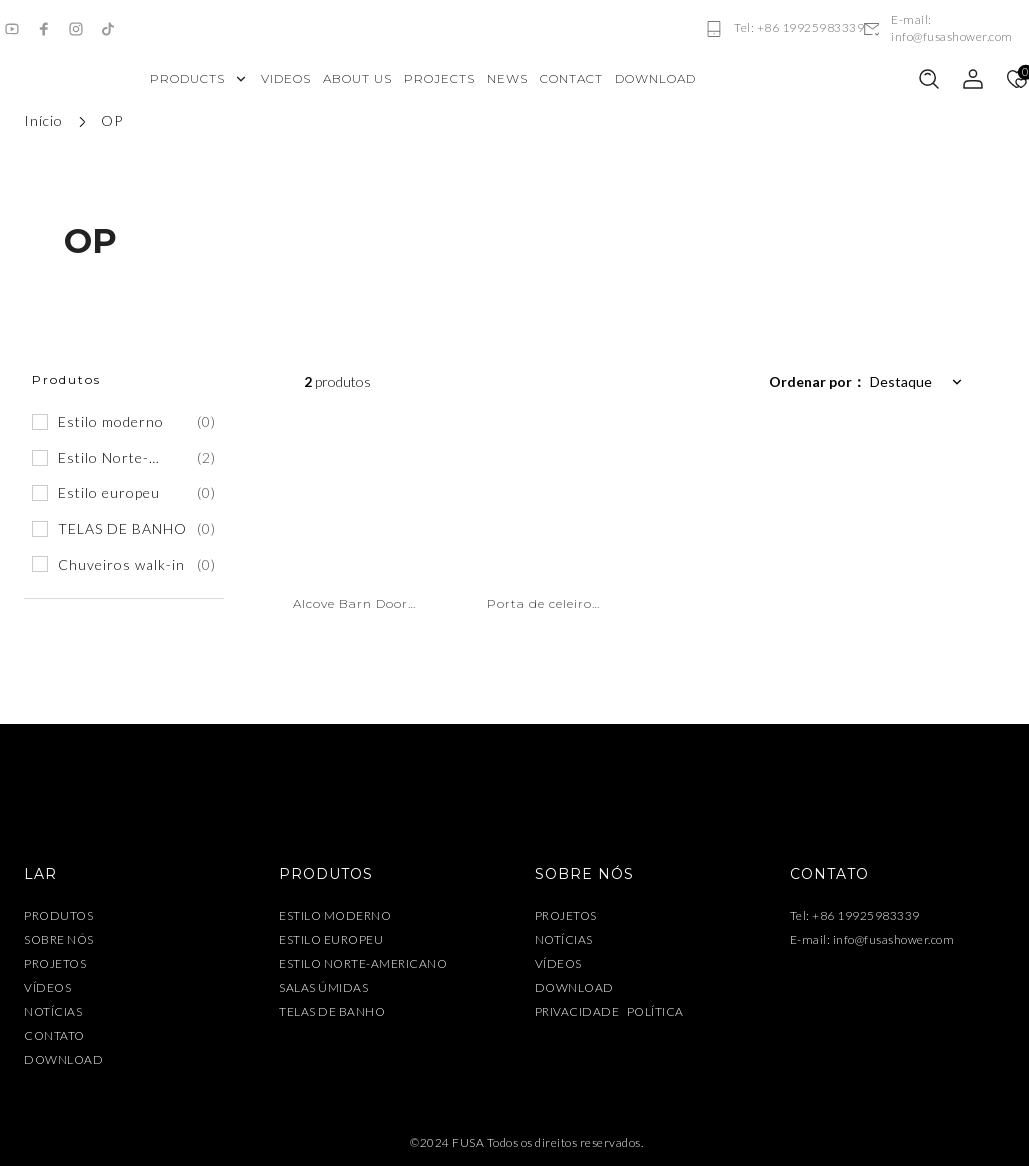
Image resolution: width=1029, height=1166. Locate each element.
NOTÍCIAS (53, 1013)
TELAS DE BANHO (332, 1013)
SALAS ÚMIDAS (323, 989)
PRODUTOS (58, 917)
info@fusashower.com (894, 941)
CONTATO (54, 1037)
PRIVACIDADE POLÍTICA (609, 1013)
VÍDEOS (47, 989)
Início (43, 120)
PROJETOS (55, 965)
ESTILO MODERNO (335, 917)
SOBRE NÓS (59, 941)
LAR (40, 875)
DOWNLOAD (63, 1061)
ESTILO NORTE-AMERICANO (363, 965)
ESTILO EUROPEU (331, 941)
